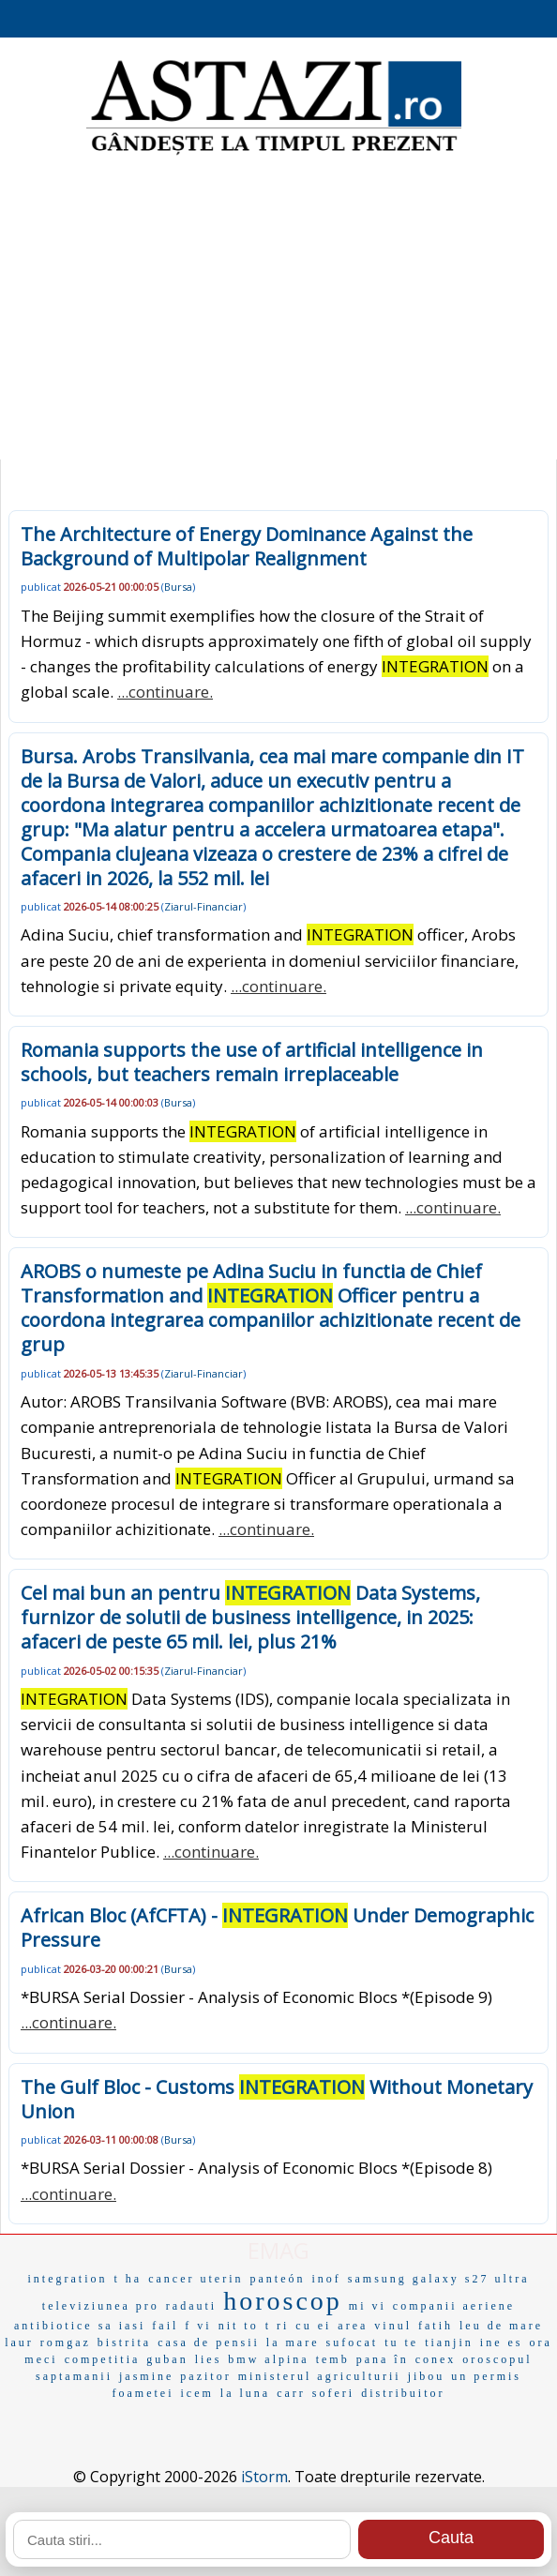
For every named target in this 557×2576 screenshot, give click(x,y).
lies (208, 2359)
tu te (401, 2342)
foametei (143, 2393)
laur (19, 2342)
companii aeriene (454, 2305)
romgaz (65, 2342)
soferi (333, 2393)
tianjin (449, 2342)
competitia (103, 2359)
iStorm (264, 2476)
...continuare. (165, 691)
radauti (191, 2305)
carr (291, 2393)
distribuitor (402, 2393)
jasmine (146, 2376)
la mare (293, 2342)
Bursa (178, 587)
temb (333, 2359)
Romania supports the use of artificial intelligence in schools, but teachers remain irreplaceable (252, 1062)
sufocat (351, 2342)
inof (325, 2278)
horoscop (282, 2300)
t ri (277, 2325)
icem (197, 2393)
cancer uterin (195, 2278)
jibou (426, 2376)
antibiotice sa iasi (79, 2325)
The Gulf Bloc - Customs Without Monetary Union (277, 2099)
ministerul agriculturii (319, 2376)
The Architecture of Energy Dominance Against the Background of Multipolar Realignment (247, 546)
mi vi (367, 2305)
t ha (128, 2278)
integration (68, 2278)
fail (165, 2325)
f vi (198, 2325)
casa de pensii (209, 2342)
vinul (393, 2325)
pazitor (205, 2376)
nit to (238, 2325)
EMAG (278, 2250)
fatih (435, 2325)
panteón (277, 2278)
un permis (486, 2376)
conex (436, 2359)
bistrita (124, 2342)
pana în (382, 2359)
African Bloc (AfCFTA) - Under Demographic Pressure (277, 1927)
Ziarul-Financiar (203, 906)
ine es (501, 2342)
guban (167, 2359)
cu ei (313, 2325)
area (353, 2325)
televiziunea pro (100, 2305)
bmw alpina (268, 2359)
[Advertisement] (278, 309)
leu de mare (501, 2325)
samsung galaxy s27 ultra (439, 2278)
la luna (245, 2393)
